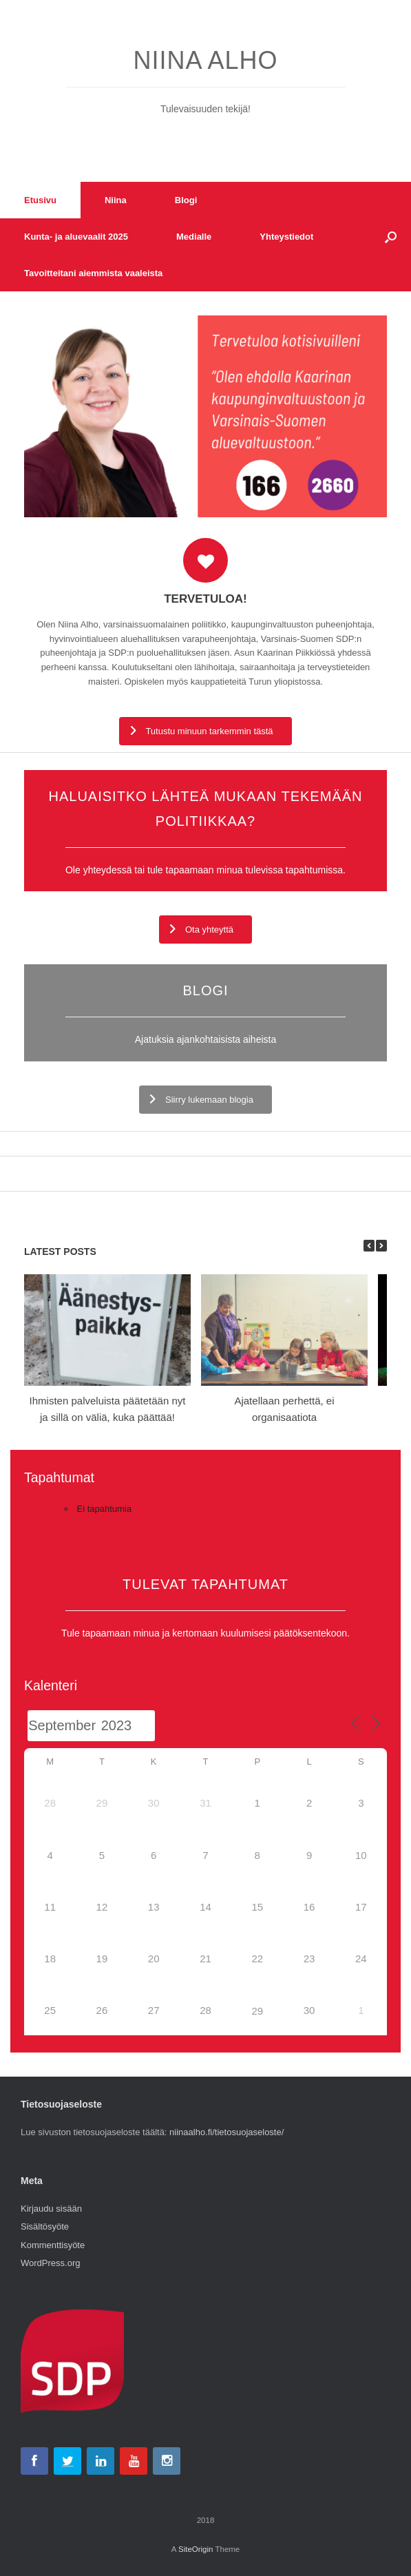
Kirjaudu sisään (51, 2208)
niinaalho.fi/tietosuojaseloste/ (226, 2132)
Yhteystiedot (286, 236)
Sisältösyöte (45, 2226)
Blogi (186, 200)
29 (257, 2011)
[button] (390, 236)
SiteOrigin (195, 2549)
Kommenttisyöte (53, 2245)
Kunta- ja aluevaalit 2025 (76, 236)
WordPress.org (50, 2263)
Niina (116, 200)
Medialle (193, 236)
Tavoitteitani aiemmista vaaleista (93, 273)
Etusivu (40, 200)
